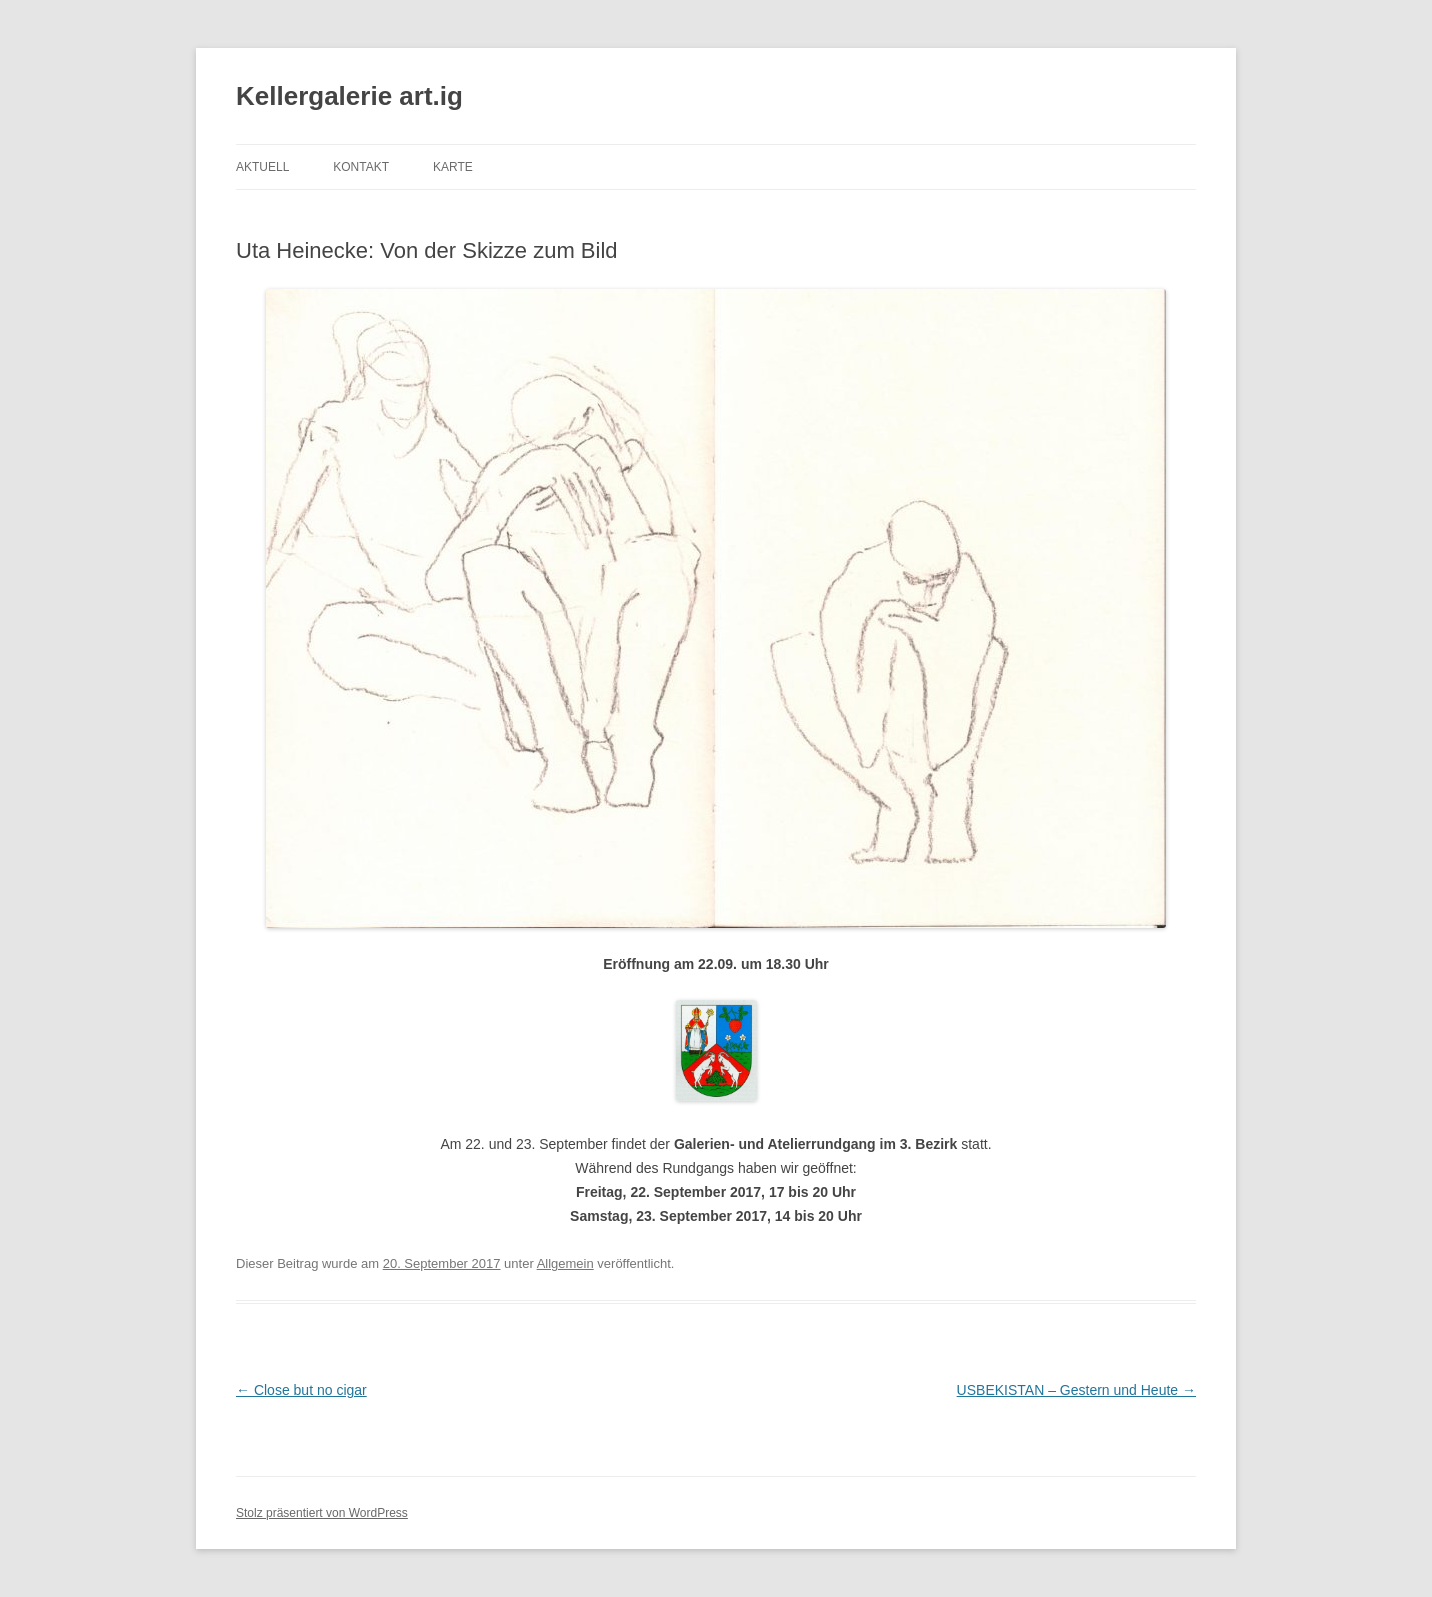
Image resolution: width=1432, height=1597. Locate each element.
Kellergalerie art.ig (349, 96)
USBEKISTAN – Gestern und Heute (1076, 1390)
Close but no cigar (301, 1390)
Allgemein (565, 1263)
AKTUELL (262, 167)
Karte (453, 167)
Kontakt (361, 167)
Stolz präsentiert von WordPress (322, 1513)
